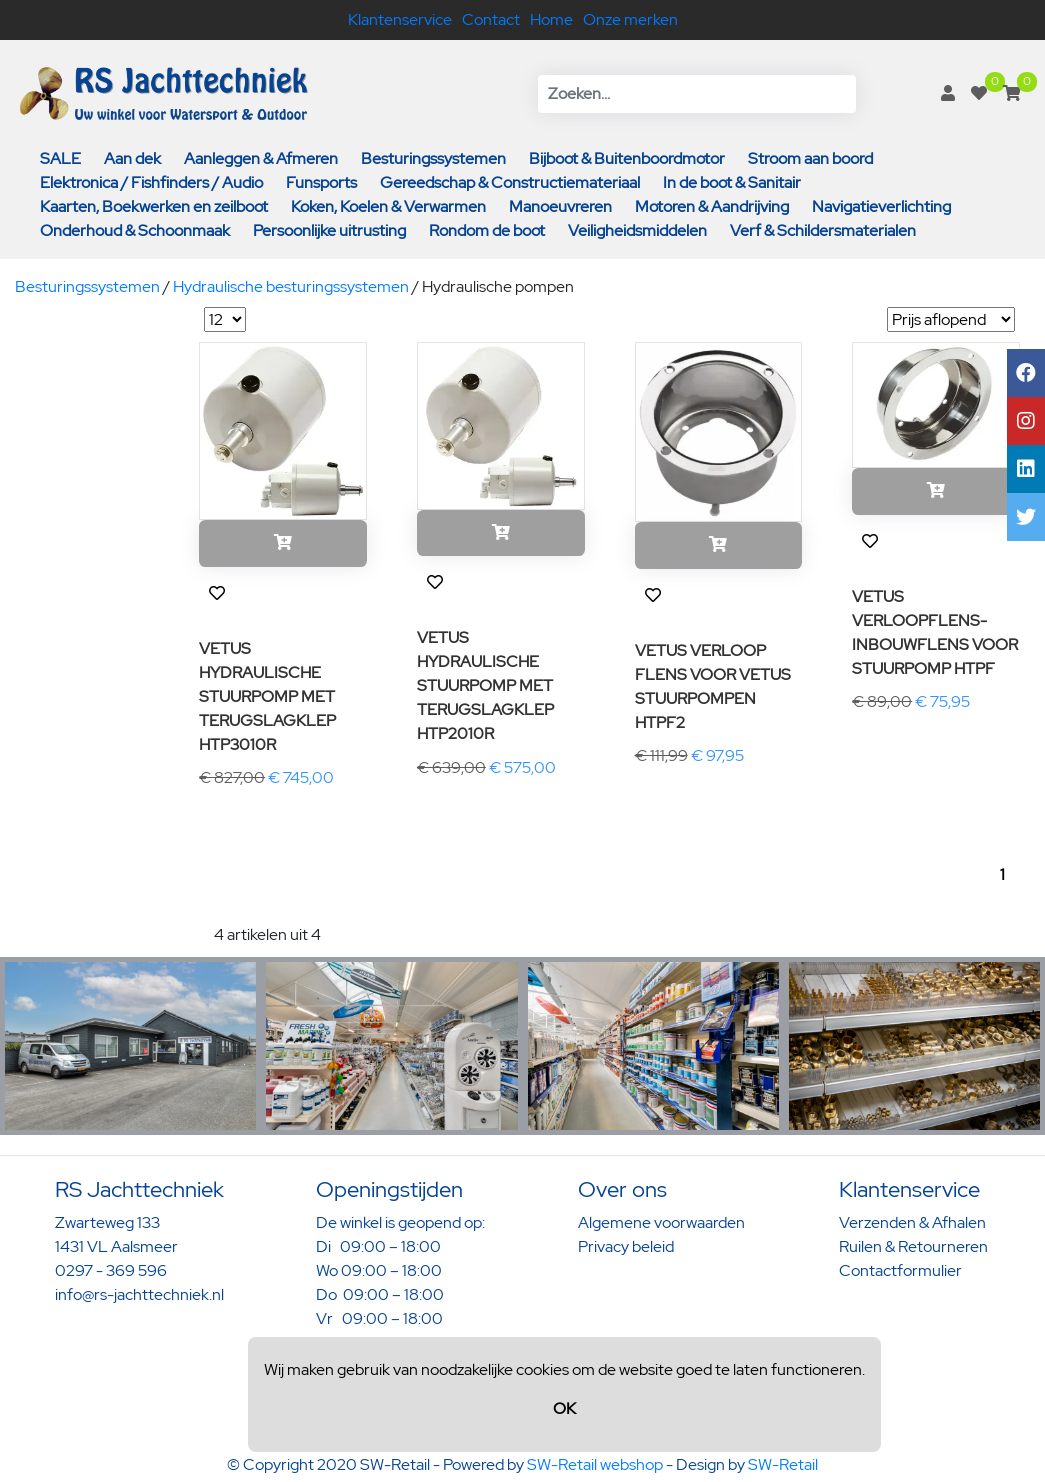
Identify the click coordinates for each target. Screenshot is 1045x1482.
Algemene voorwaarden (661, 1222)
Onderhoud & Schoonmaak (135, 230)
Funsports (321, 182)
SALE (60, 158)
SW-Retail (783, 1464)
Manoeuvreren (560, 206)
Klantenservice (400, 19)
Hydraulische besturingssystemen (291, 286)
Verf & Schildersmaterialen (823, 230)
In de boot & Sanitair (732, 182)
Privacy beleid (626, 1246)
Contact (491, 19)
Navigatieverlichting (881, 206)
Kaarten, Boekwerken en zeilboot (154, 206)
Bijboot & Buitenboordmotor (627, 158)
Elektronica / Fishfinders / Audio (151, 182)
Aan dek (132, 158)
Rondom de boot (487, 230)
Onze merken (630, 19)
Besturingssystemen (433, 158)
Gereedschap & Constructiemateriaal (510, 182)
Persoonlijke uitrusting (329, 230)
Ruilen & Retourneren (913, 1246)
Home (551, 19)
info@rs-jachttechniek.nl (139, 1294)
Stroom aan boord (810, 158)
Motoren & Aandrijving (712, 206)
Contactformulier (900, 1270)
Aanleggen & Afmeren (261, 158)
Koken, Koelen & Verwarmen (388, 206)
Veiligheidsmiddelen (637, 230)
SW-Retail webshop (595, 1464)
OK (564, 1408)
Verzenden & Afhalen (912, 1222)
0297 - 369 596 (111, 1270)
